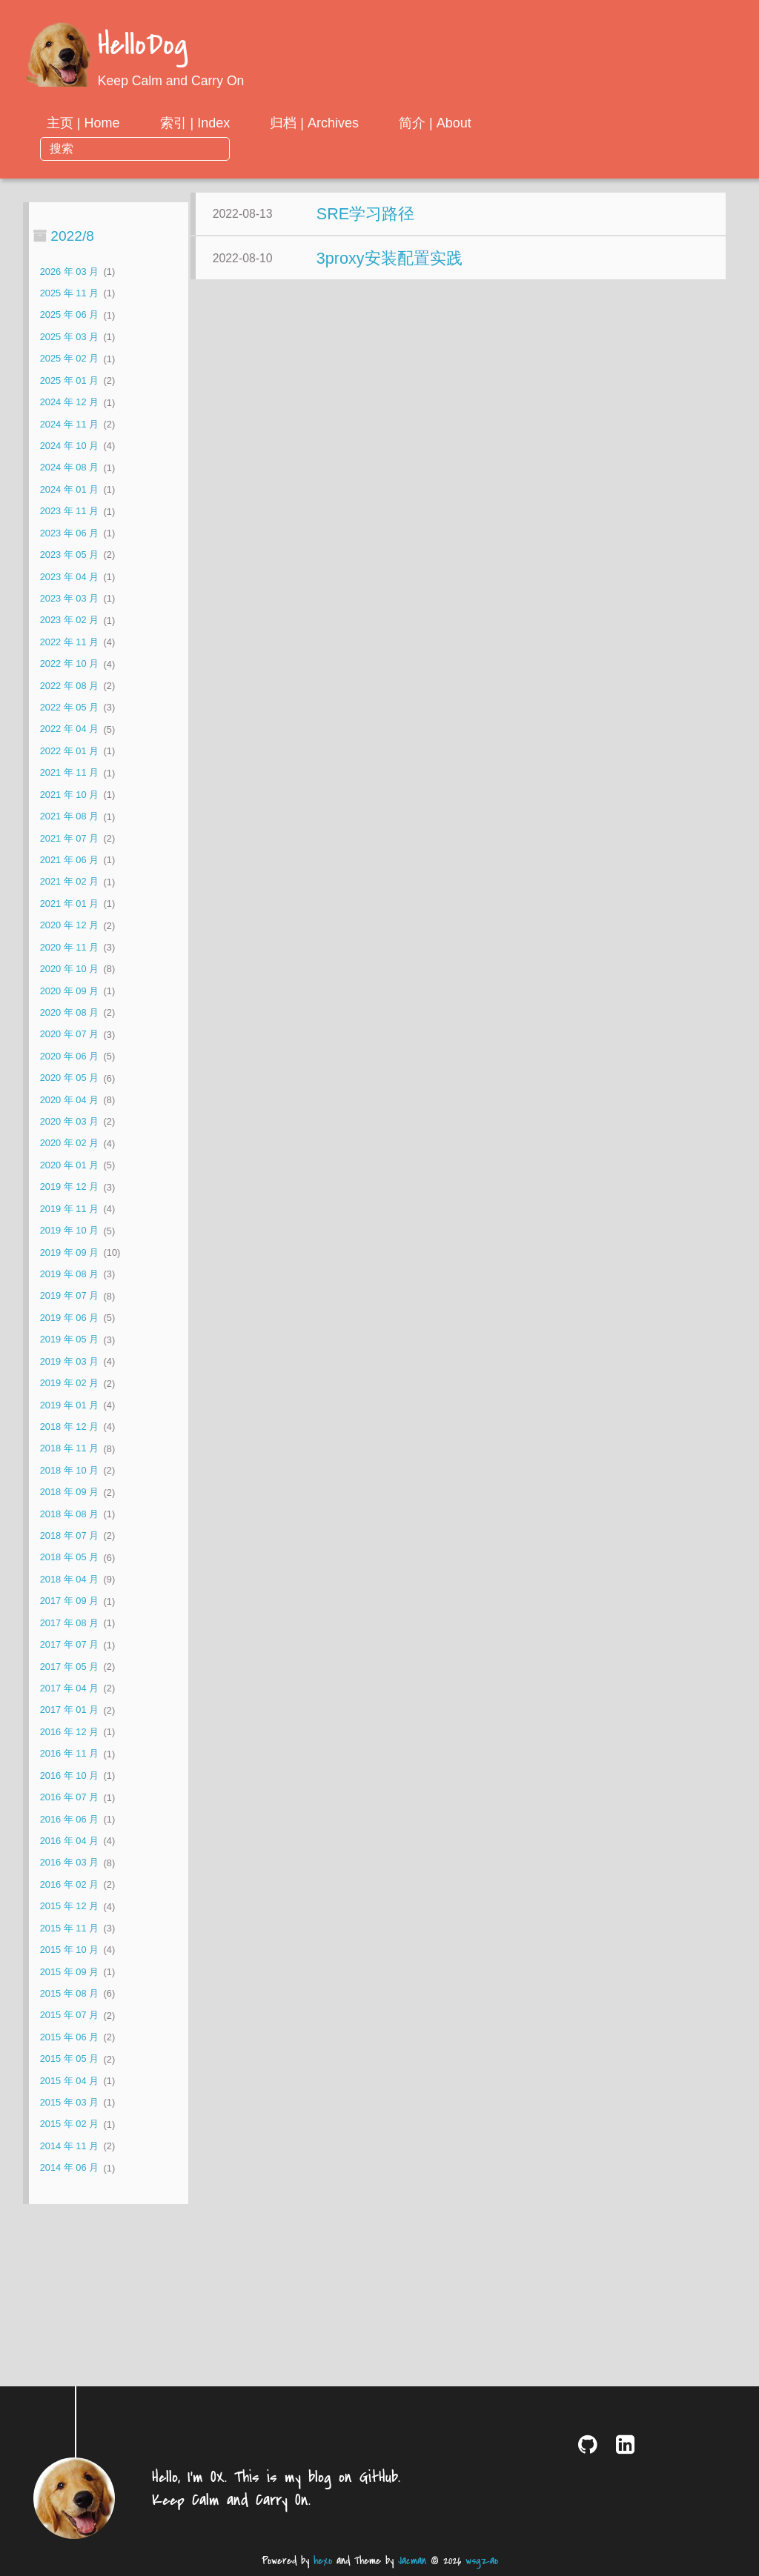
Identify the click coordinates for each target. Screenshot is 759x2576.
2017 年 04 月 (69, 1663)
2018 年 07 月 (69, 1511)
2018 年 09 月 (69, 1467)
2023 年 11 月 (69, 486)
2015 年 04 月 (69, 2055)
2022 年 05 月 (69, 682)
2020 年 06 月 (69, 1030)
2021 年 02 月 (69, 856)
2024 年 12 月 (69, 377)
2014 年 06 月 (69, 2143)
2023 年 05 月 (69, 530)
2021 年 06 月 (69, 835)
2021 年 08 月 (69, 791)
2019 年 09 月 (69, 1227)
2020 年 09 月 (69, 965)
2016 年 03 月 (69, 1837)
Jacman (412, 2561)
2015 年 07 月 (69, 1990)
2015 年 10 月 (69, 1925)
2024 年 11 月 (69, 399)
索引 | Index (314, 123)
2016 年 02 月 (69, 1859)
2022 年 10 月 (69, 639)
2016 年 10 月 (69, 1750)
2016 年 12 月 (69, 1706)
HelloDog (143, 46)
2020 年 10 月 (69, 944)
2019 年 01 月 (69, 1379)
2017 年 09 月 (69, 1576)
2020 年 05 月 (69, 1053)
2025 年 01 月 (69, 355)
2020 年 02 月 (69, 1118)
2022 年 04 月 (69, 704)
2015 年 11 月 (69, 1902)
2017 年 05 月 (69, 1641)
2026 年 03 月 (69, 246)
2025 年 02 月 (69, 333)
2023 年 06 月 (69, 507)
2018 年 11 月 (69, 1423)
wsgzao (481, 2561)
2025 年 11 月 (69, 268)
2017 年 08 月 (69, 1597)
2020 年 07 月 (69, 1009)
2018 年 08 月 (69, 1488)
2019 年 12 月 (69, 1162)
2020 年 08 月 (69, 988)
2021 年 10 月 (69, 769)
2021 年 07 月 (69, 813)
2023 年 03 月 (69, 573)
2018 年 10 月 (69, 1445)
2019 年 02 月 (69, 1358)
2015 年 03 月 (69, 2077)
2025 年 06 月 (69, 290)
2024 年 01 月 (69, 464)
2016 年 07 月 (69, 1772)
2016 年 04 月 (69, 1816)
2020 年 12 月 (69, 900)
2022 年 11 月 (69, 616)
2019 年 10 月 (69, 1205)
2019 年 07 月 (69, 1271)
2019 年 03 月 (69, 1336)
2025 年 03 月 (69, 311)
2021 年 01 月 (69, 878)
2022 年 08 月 (69, 660)
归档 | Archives (434, 123)
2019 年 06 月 (69, 1292)
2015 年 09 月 (69, 1946)
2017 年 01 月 (69, 1685)
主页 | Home (202, 123)
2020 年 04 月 (69, 1074)
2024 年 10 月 (69, 421)
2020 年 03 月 (69, 1096)
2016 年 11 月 (69, 1728)
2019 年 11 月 (69, 1183)
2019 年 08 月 (69, 1249)
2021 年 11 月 (69, 747)
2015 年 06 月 (69, 2011)
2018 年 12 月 (69, 1402)
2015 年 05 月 (69, 2034)
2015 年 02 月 (69, 2099)
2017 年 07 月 (69, 1619)
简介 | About (554, 123)
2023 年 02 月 (69, 595)
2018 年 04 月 (69, 1554)
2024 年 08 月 (69, 442)
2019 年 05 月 (69, 1314)
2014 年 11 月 (69, 2120)
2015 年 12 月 (69, 1881)
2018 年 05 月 (69, 1532)
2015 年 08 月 (69, 1968)
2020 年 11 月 (69, 922)
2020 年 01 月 (69, 1139)
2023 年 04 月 (69, 551)
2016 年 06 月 (69, 1794)
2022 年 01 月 (69, 725)
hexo (323, 2561)
